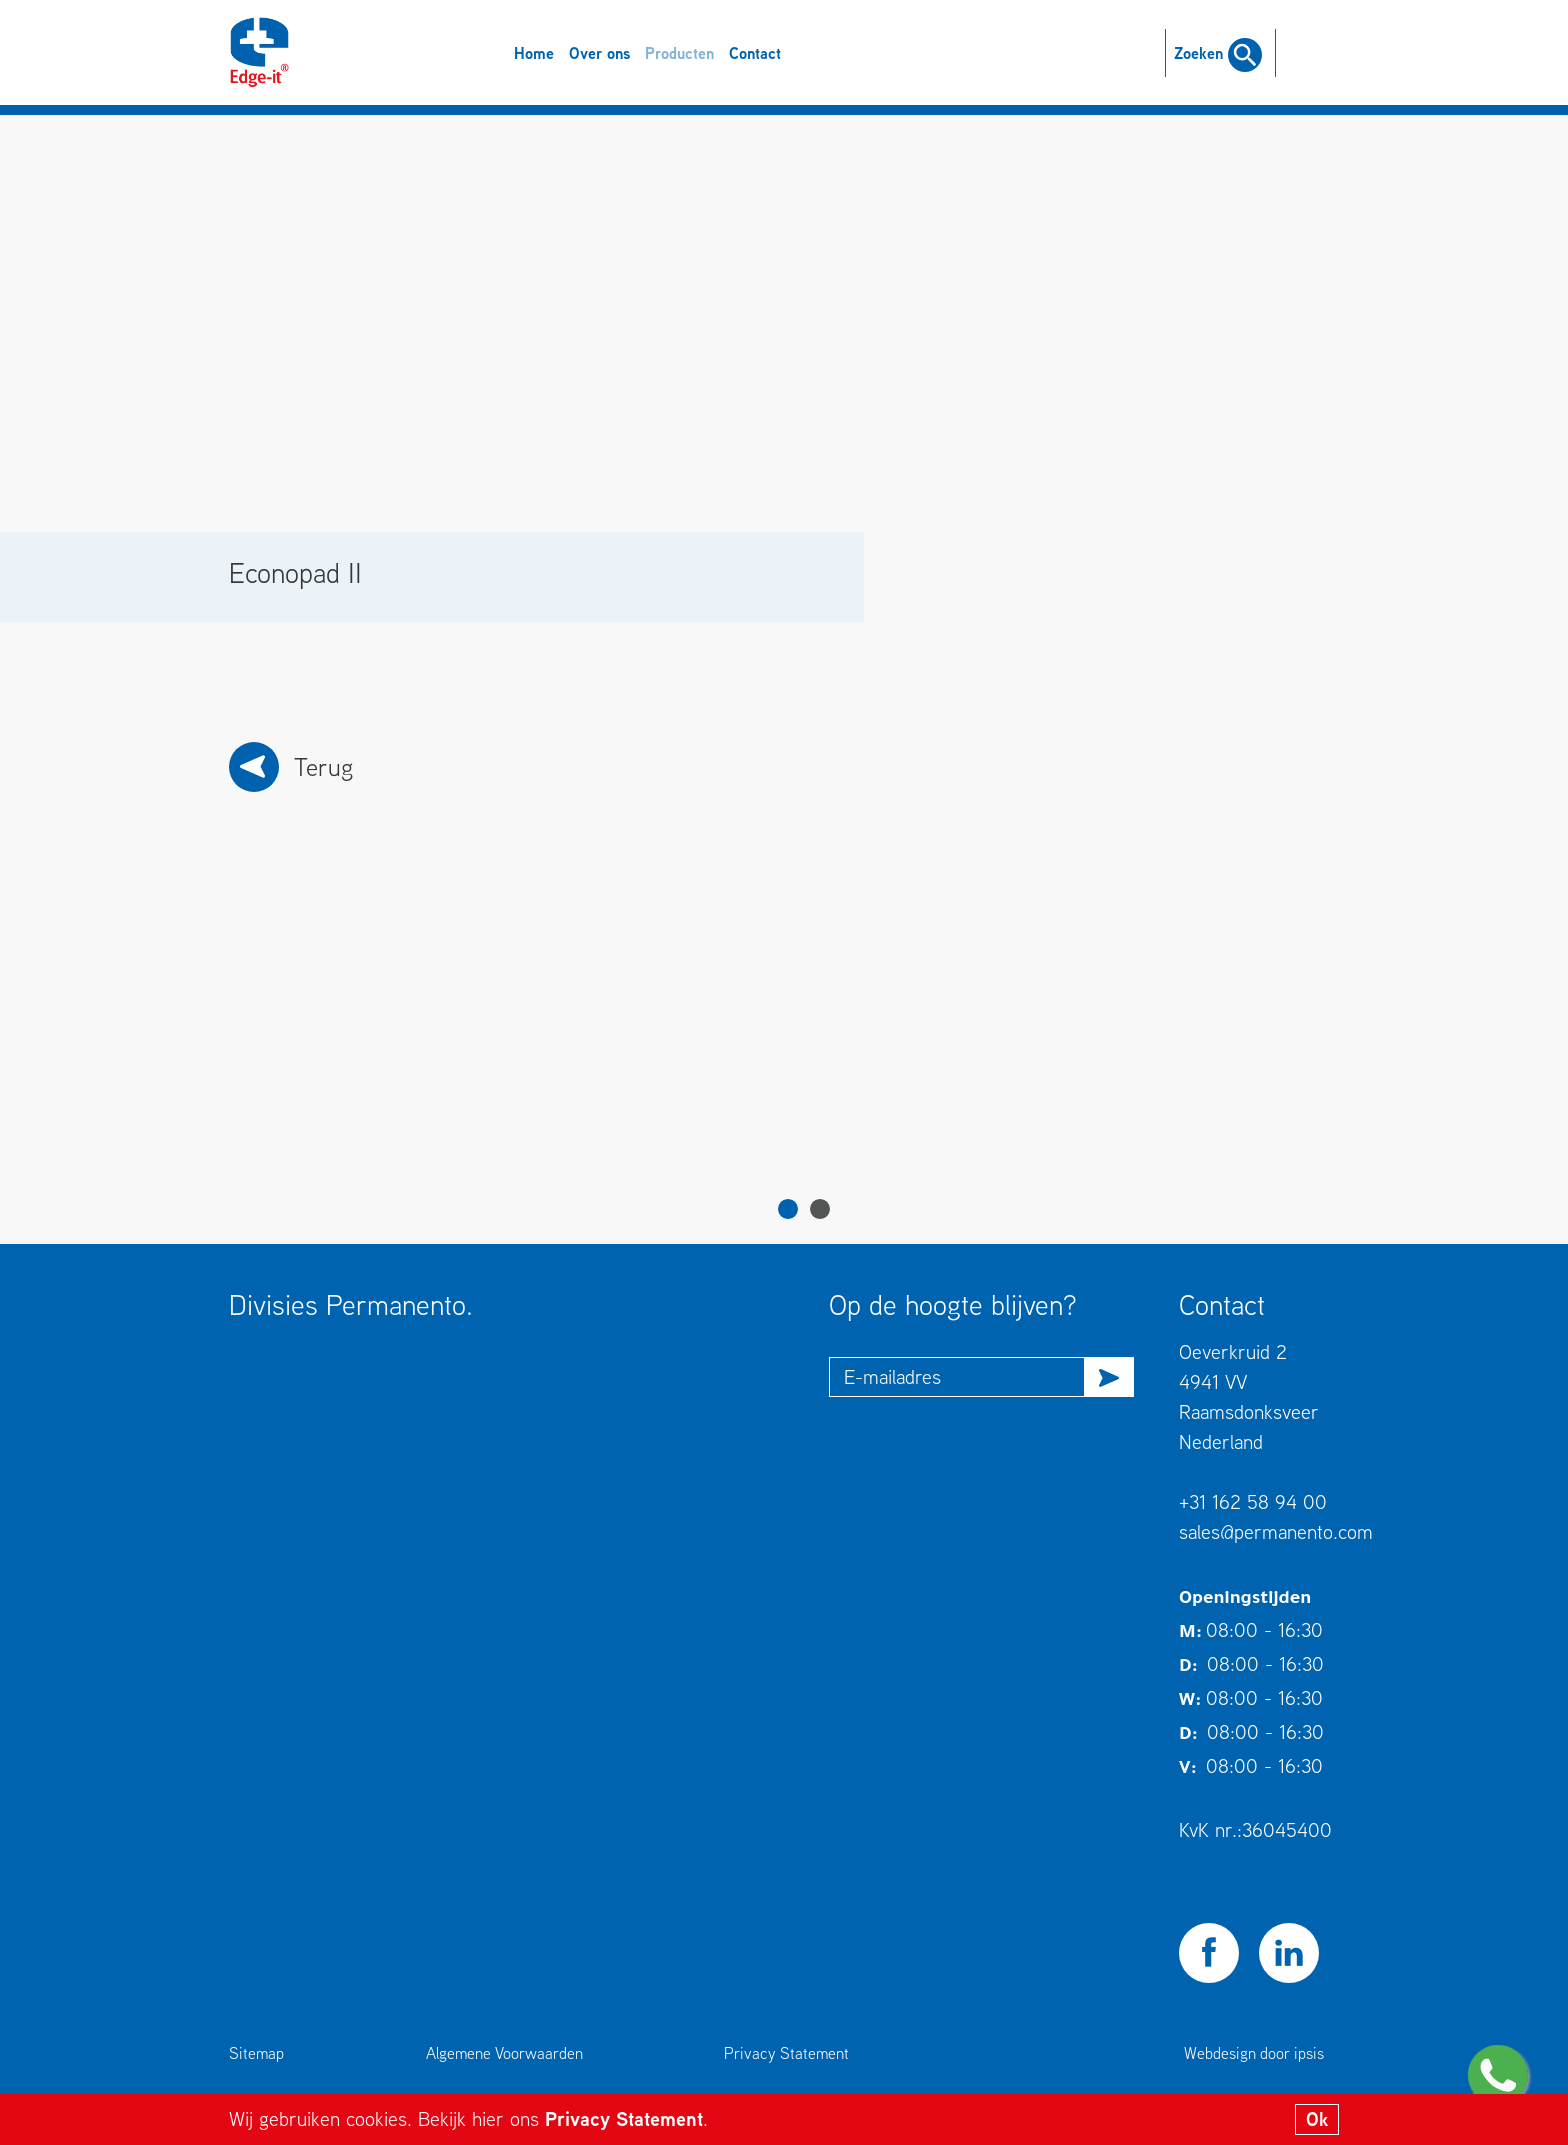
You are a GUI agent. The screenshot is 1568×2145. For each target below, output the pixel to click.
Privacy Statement (624, 2118)
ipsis (1309, 2053)
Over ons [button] (599, 53)
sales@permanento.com (1276, 1531)
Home (534, 53)
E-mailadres (892, 1376)
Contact (755, 53)
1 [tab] (788, 1209)
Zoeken (1218, 53)
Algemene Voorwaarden (504, 2053)
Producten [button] (679, 53)
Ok (1317, 2119)
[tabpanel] (378, 1043)
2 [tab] (820, 1209)
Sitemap (256, 2053)
